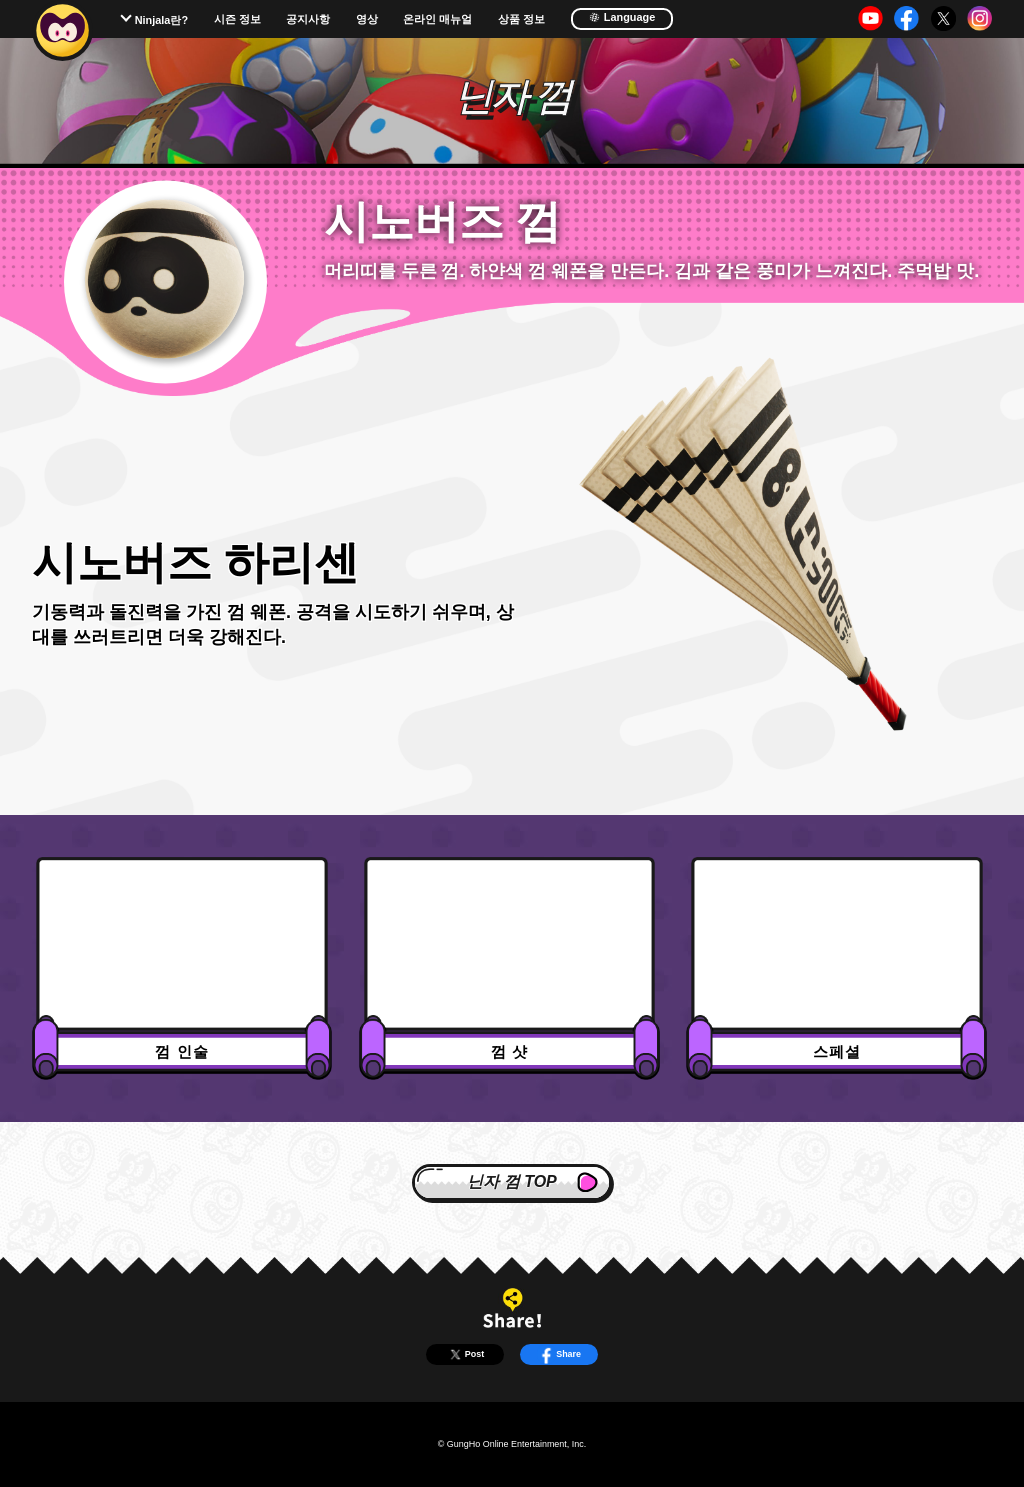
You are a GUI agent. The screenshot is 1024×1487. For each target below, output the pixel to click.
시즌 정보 (237, 19)
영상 (367, 19)
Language (622, 17)
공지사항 (308, 19)
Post (465, 1354)
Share (559, 1354)
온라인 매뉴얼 (437, 19)
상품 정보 (521, 19)
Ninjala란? (161, 20)
